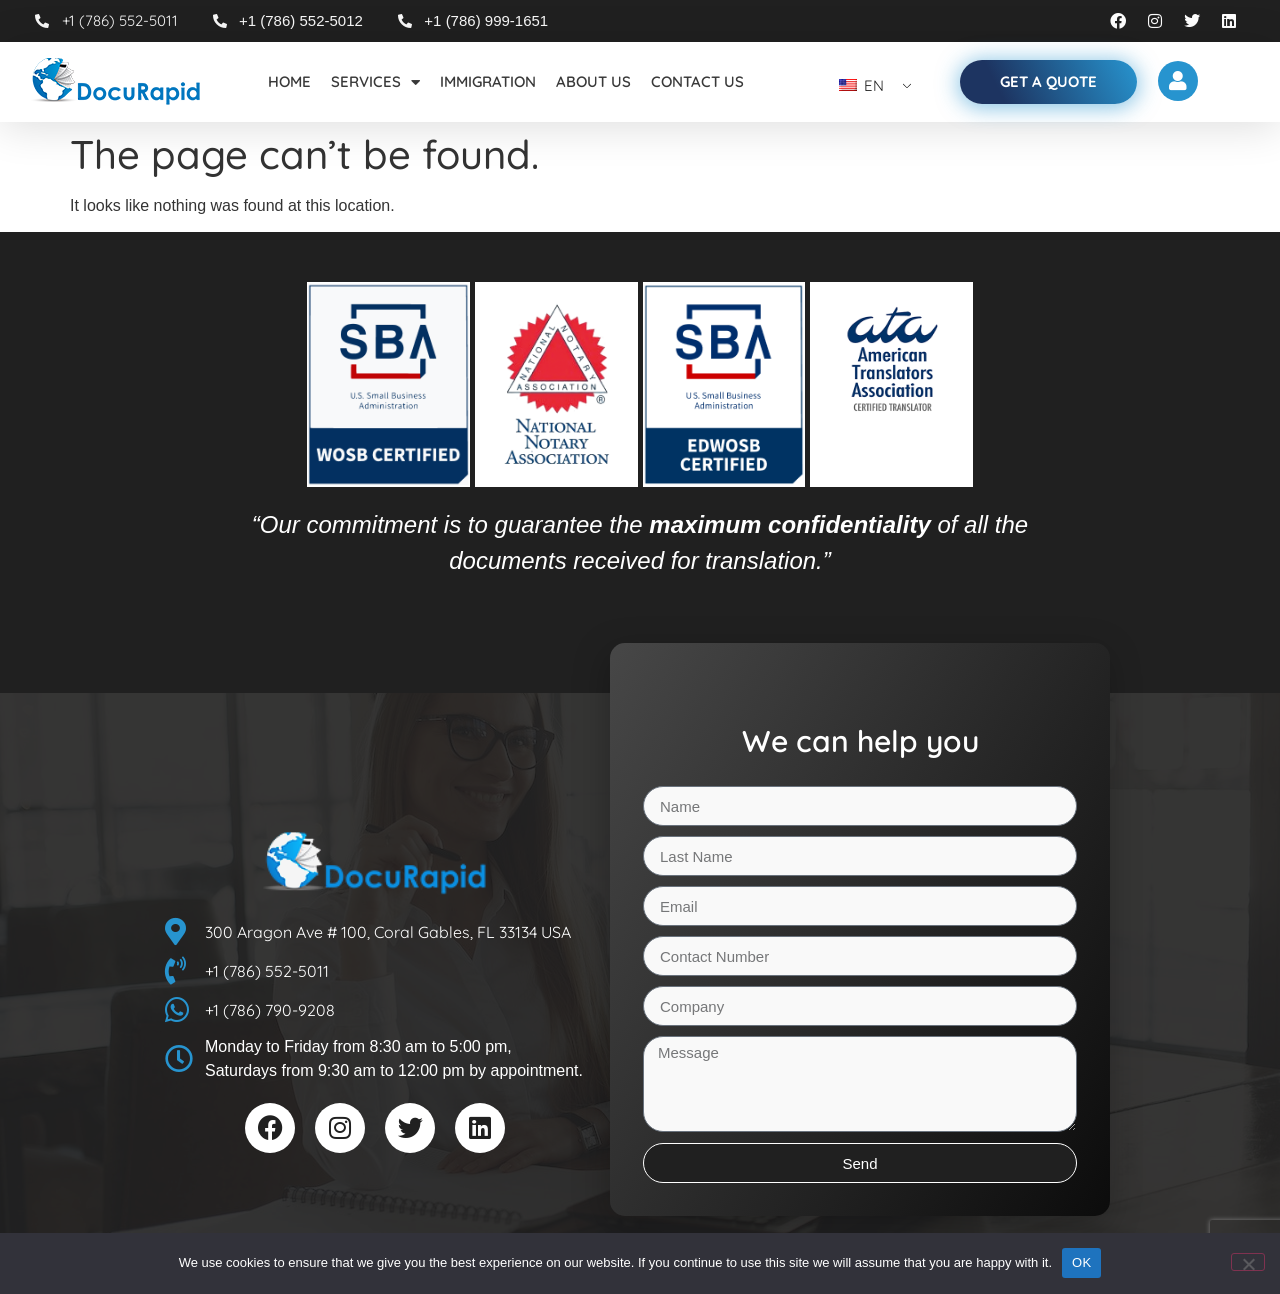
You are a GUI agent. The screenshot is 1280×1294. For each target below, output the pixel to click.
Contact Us (697, 81)
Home (289, 81)
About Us (593, 81)
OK (1081, 1262)
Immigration (488, 81)
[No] (1248, 1262)
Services (375, 82)
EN (861, 85)
